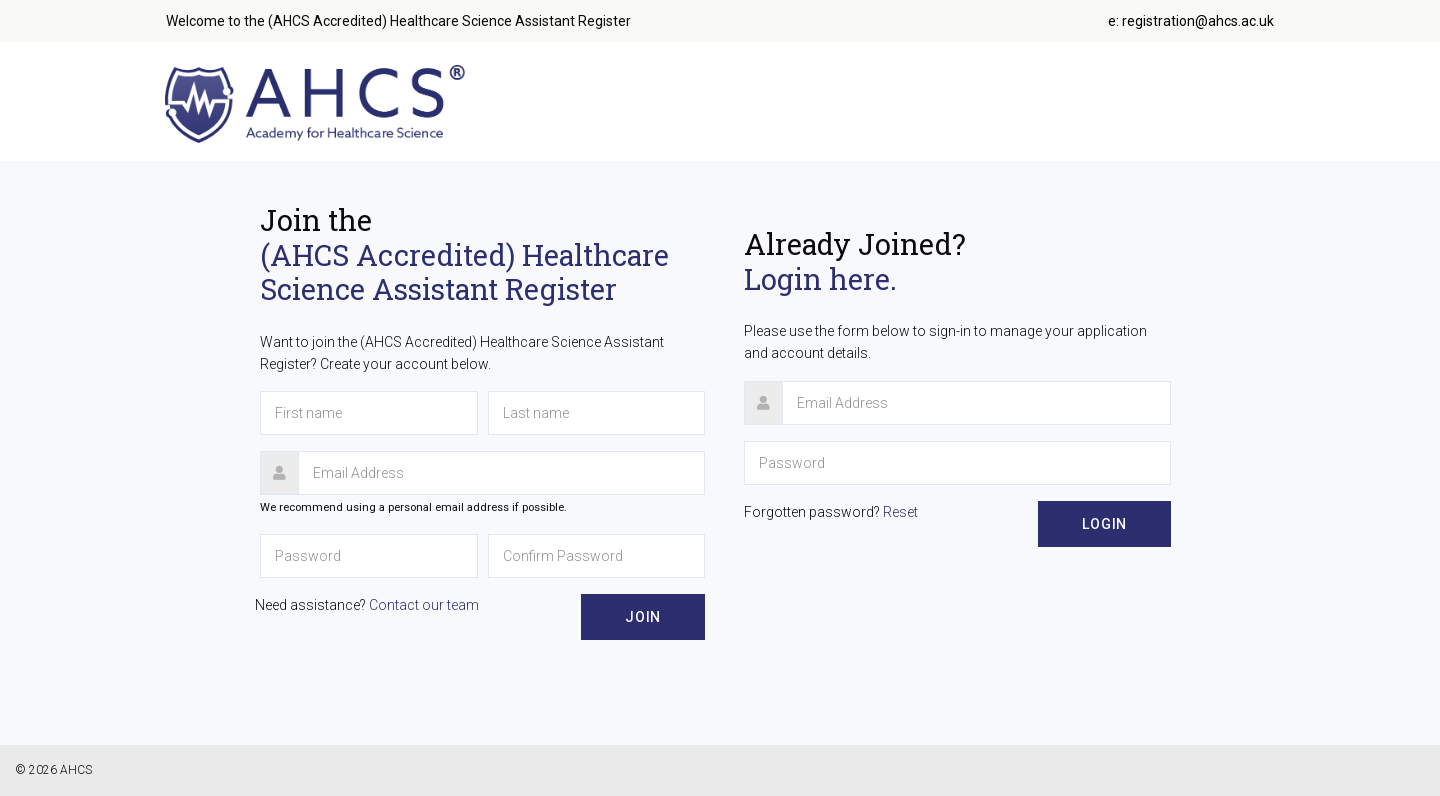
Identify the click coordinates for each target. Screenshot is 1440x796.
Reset (900, 512)
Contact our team (424, 605)
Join (643, 617)
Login (1104, 524)
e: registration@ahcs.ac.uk (1191, 21)
